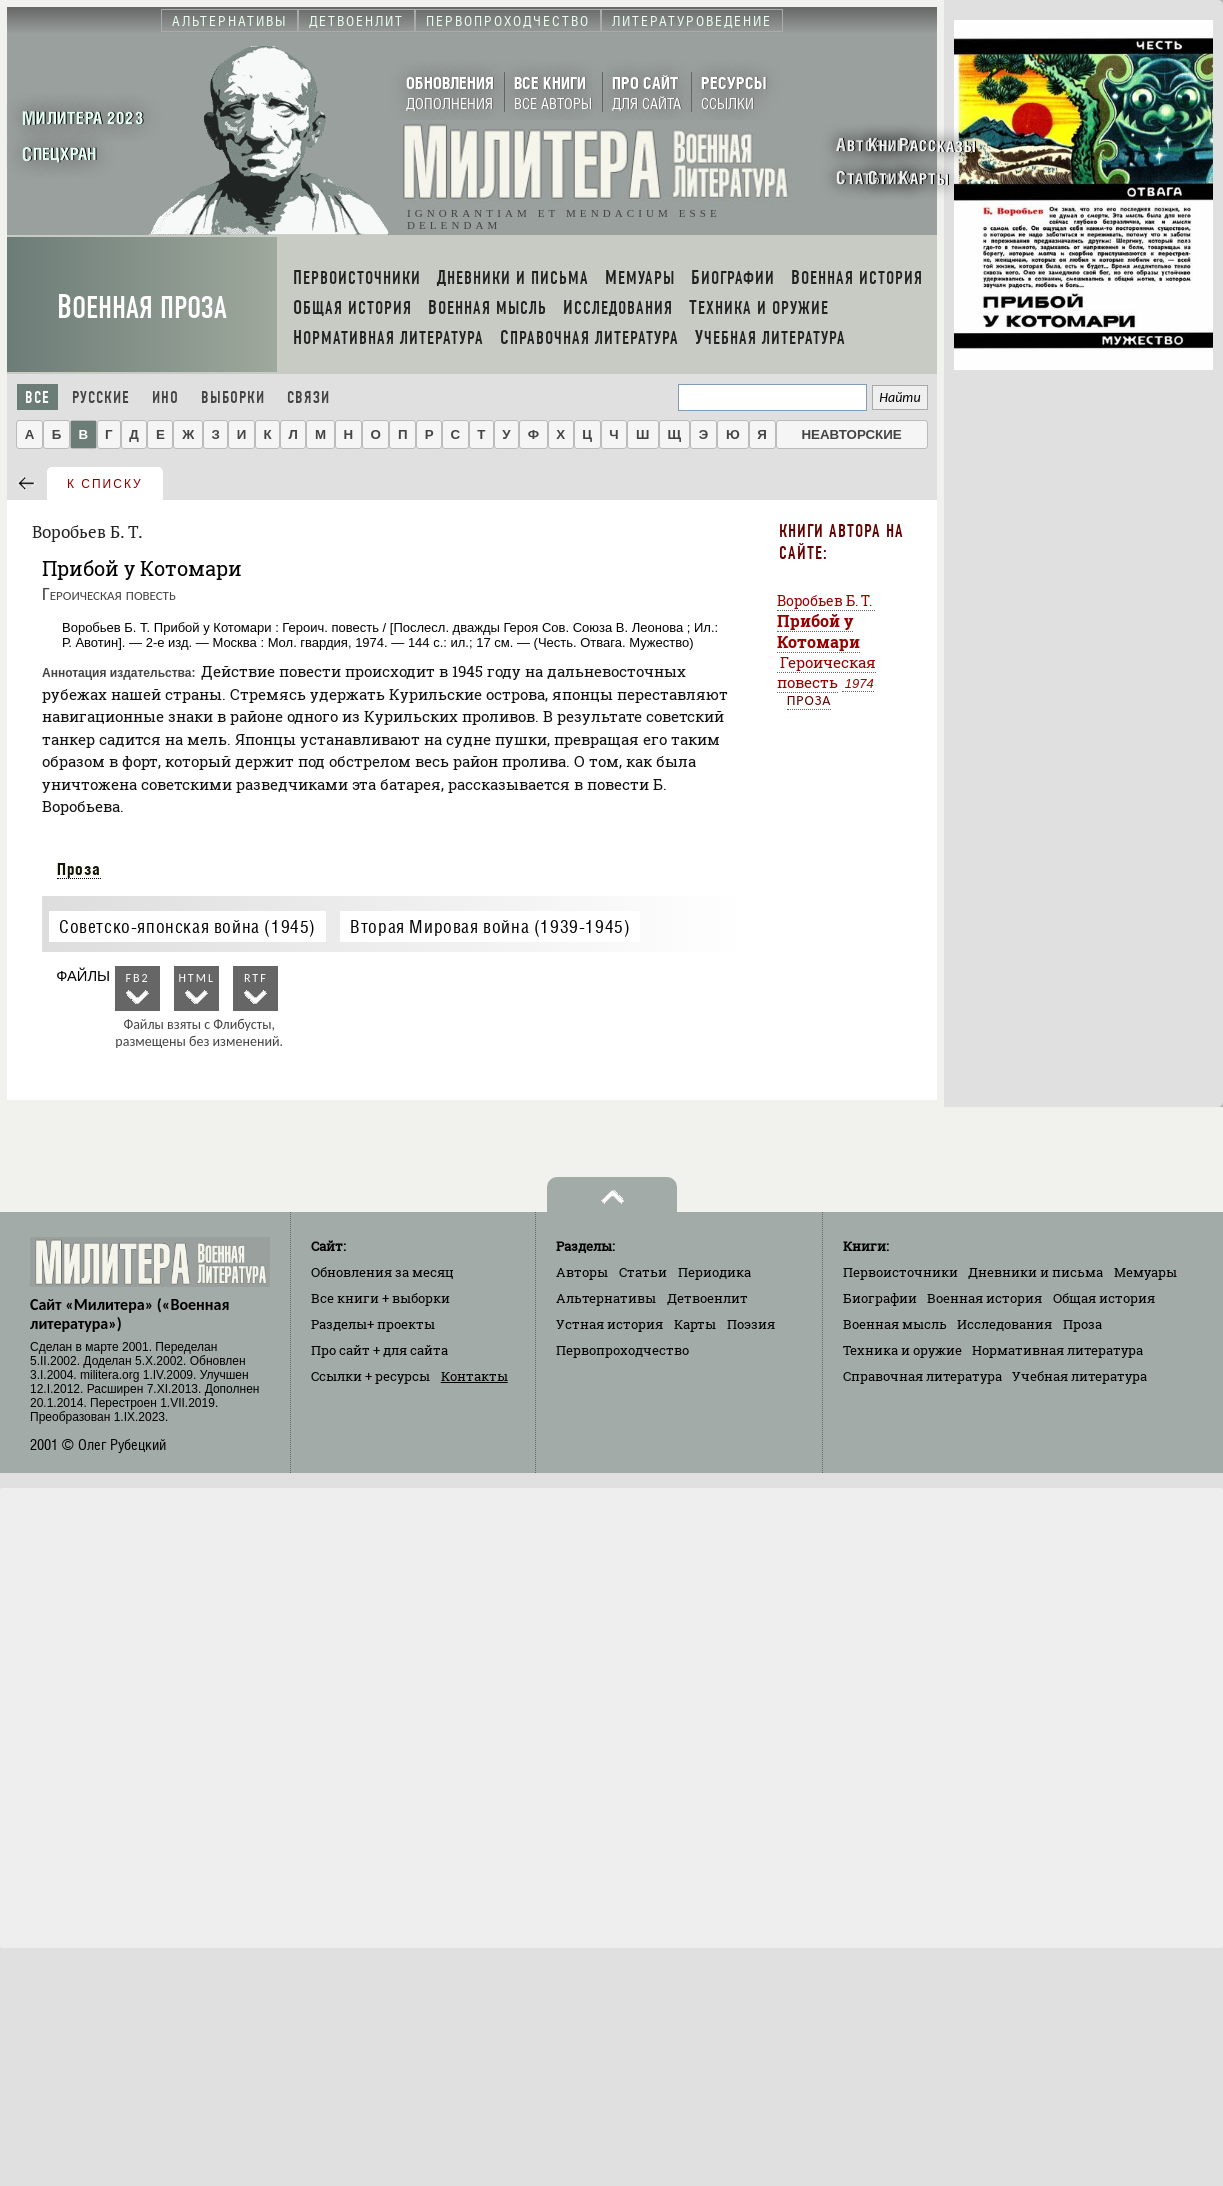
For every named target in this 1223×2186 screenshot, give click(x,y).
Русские (101, 397)
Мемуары (1145, 1272)
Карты (695, 1324)
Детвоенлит (707, 1298)
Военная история (984, 1298)
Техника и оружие (902, 1350)
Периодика (714, 1272)
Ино (165, 397)
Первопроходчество (622, 1350)
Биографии (880, 1298)
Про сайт (379, 1350)
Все (37, 397)
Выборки (233, 397)
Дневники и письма (1035, 1272)
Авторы (582, 1272)
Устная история (609, 1324)
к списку (105, 484)
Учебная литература (1079, 1376)
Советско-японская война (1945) (187, 926)
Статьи (643, 1272)
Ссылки (370, 1376)
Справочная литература (922, 1376)
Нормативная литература (1057, 1350)
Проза (79, 869)
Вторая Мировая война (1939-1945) (490, 926)
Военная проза (142, 307)
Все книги (380, 1298)
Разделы (373, 1324)
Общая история (1104, 1298)
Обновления (382, 1272)
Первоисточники (900, 1272)
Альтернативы (606, 1298)
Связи (308, 397)
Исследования (1004, 1324)
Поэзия (751, 1324)
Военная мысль (895, 1324)
